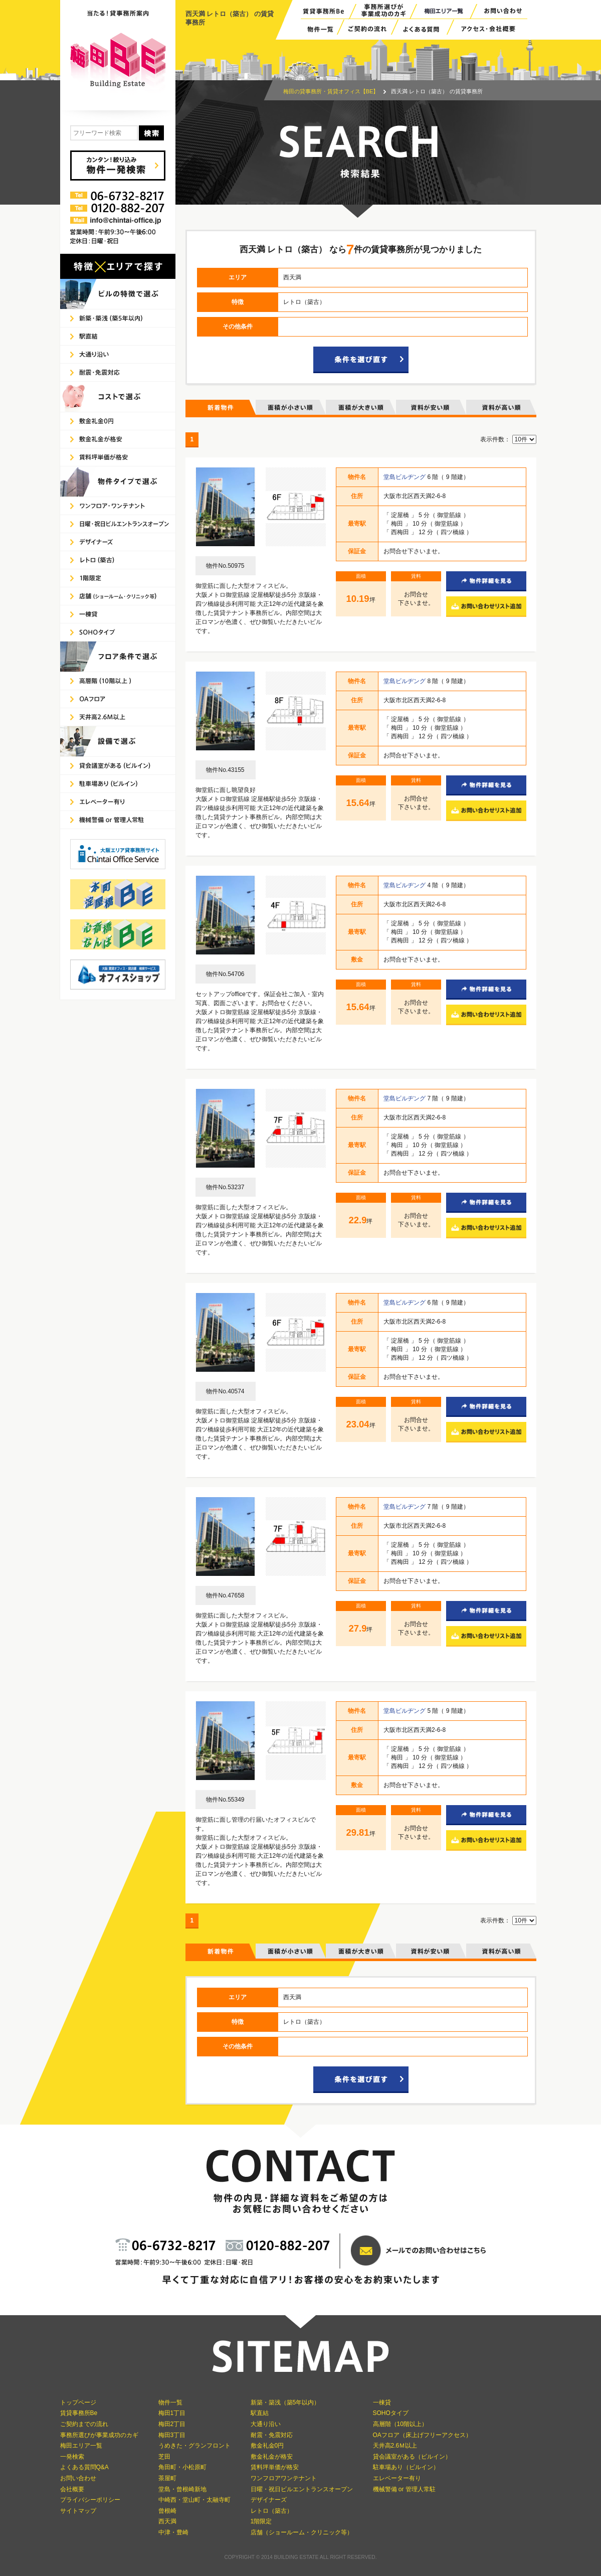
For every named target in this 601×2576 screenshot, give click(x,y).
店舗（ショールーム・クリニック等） (302, 2532)
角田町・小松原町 (182, 2467)
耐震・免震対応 (272, 2435)
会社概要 (72, 2489)
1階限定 (261, 2521)
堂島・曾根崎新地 (182, 2489)
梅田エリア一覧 (81, 2445)
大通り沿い (266, 2424)
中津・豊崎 (173, 2532)
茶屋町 (167, 2478)
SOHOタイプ (391, 2413)
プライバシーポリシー (90, 2499)
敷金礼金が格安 (272, 2456)
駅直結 (260, 2413)
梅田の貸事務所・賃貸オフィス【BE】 (331, 91)
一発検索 (72, 2456)
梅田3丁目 (172, 2435)
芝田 (164, 2456)
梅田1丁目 (172, 2413)
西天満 (167, 2521)
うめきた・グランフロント (194, 2445)
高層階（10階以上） (400, 2424)
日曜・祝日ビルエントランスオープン (302, 2489)
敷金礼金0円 (267, 2445)
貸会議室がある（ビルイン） (412, 2456)
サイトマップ (78, 2510)
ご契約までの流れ (84, 2424)
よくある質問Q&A (84, 2467)
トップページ (78, 2402)
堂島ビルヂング (405, 476)
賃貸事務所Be (79, 2413)
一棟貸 (382, 2402)
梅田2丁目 (172, 2424)
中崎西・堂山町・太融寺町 (194, 2499)
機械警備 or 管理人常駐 (404, 2489)
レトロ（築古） (272, 2510)
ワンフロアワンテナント (284, 2478)
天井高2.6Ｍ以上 (395, 2445)
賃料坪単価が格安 (275, 2467)
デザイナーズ (269, 2499)
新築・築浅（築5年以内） (285, 2402)
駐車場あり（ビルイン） (406, 2467)
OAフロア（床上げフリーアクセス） (422, 2435)
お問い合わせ (78, 2478)
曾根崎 (167, 2510)
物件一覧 (170, 2402)
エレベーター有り (397, 2478)
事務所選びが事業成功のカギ (99, 2435)
